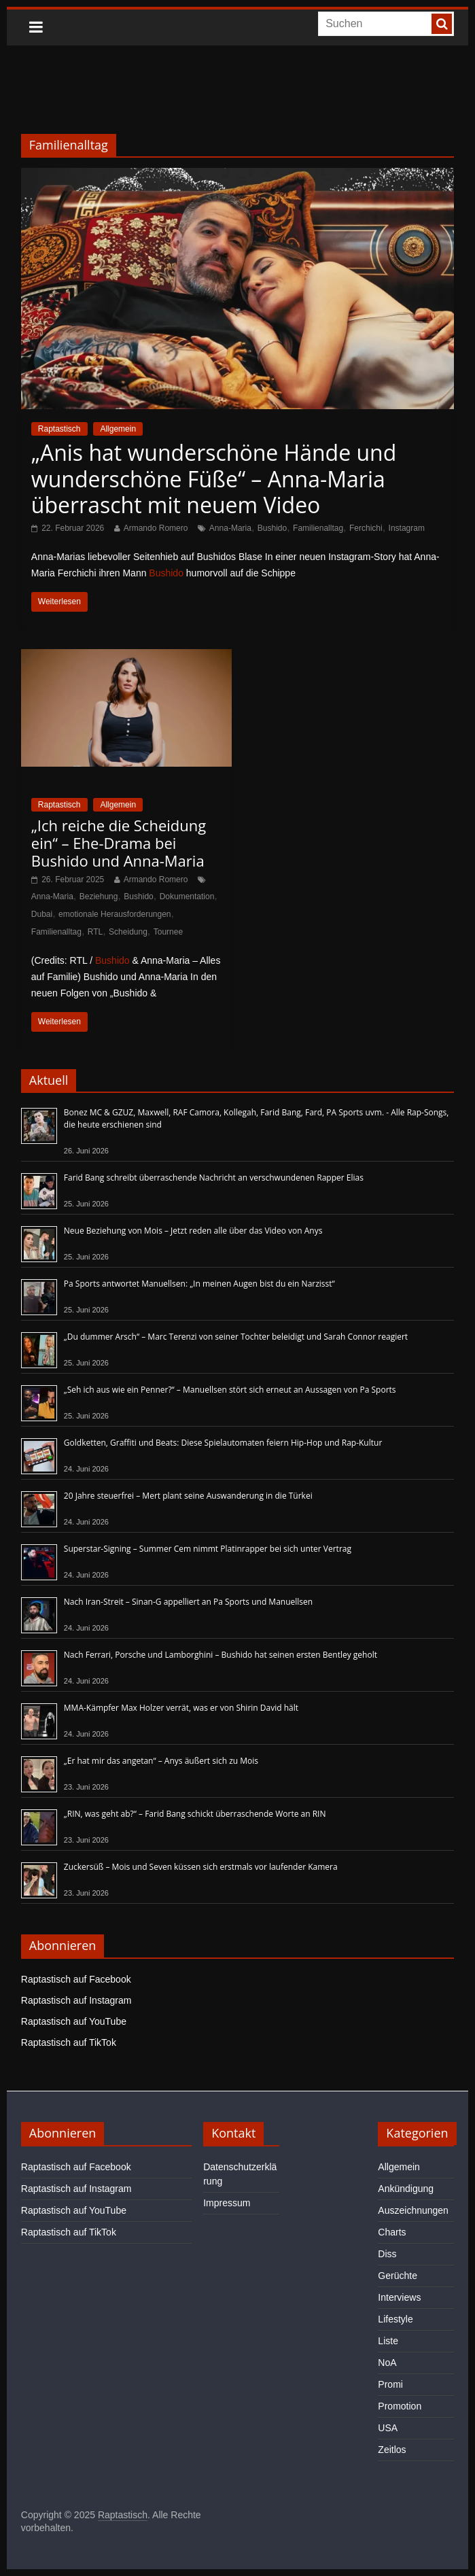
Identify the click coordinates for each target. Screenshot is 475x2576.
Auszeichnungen (413, 2210)
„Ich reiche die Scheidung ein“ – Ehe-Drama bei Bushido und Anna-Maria (118, 843)
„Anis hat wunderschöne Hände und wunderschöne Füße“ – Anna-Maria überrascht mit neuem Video (213, 478)
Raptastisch (59, 429)
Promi (390, 2384)
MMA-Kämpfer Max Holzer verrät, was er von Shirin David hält (181, 1707)
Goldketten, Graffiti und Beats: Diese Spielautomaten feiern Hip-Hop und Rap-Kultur (223, 1442)
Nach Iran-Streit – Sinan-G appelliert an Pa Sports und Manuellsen (188, 1601)
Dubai (41, 914)
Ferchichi (366, 528)
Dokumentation (187, 896)
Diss (387, 2253)
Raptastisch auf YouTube (73, 2021)
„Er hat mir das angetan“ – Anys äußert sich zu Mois (161, 1760)
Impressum (226, 2202)
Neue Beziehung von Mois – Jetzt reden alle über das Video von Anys (193, 1230)
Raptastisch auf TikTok (68, 2042)
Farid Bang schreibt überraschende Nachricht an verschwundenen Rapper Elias (214, 1177)
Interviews (399, 2297)
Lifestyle (395, 2319)
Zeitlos (392, 2449)
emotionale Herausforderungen (114, 914)
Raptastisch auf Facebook (76, 1979)
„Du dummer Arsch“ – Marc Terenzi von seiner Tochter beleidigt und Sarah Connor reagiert (236, 1336)
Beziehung (99, 896)
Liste (388, 2340)
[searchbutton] (442, 24)
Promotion (399, 2406)
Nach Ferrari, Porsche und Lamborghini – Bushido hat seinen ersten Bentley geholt (220, 1654)
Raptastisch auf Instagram (76, 2000)
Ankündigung (406, 2188)
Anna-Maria (230, 528)
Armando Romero (156, 528)
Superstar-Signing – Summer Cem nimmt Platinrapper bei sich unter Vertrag (207, 1548)
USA (388, 2427)
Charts (392, 2232)
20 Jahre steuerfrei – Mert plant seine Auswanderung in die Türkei (188, 1495)
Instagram (407, 528)
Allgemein (118, 429)
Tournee (168, 932)
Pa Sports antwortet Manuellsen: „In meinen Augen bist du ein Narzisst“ (199, 1283)
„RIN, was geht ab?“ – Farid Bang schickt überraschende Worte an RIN (195, 1814)
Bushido (272, 528)
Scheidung (128, 932)
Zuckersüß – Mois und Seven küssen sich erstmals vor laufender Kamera (201, 1867)
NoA (387, 2362)
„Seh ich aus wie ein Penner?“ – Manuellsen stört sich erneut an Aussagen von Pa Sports (230, 1389)
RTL (95, 932)
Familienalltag (318, 528)
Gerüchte (397, 2275)
